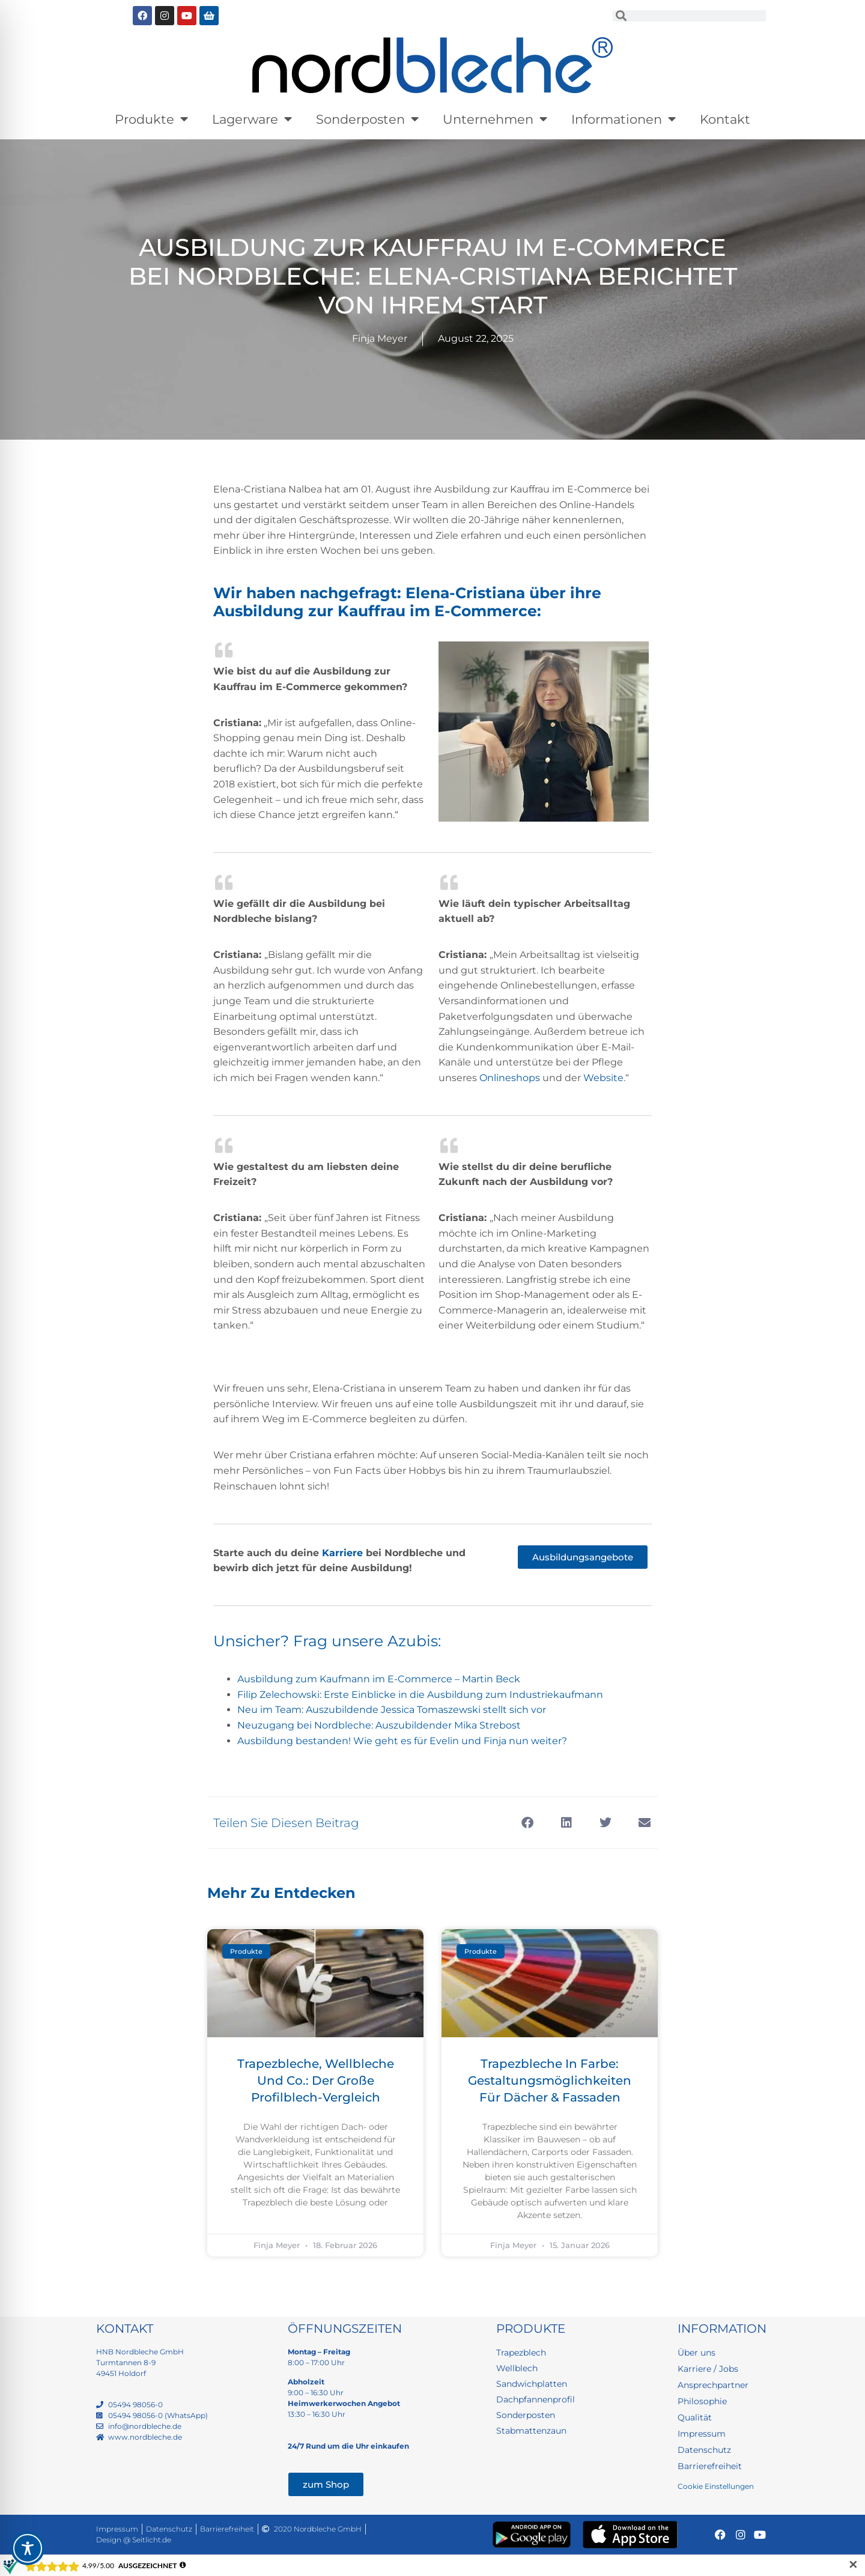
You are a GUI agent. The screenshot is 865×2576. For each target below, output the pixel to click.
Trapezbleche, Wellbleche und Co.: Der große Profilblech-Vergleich (315, 2080)
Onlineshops (509, 1077)
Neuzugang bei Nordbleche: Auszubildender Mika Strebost (379, 1725)
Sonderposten (367, 119)
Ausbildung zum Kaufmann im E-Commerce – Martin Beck (378, 1679)
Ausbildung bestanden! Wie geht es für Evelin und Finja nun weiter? (402, 1741)
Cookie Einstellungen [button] (716, 2486)
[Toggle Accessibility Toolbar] (27, 2548)
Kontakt (725, 119)
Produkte (151, 119)
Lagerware (252, 119)
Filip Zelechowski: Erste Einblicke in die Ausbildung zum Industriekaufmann (420, 1694)
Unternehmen (495, 119)
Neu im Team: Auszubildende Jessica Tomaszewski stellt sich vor (391, 1709)
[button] (527, 1822)
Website (603, 1077)
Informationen (623, 119)
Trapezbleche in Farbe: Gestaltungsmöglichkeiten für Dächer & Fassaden (549, 2080)
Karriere (342, 1553)
